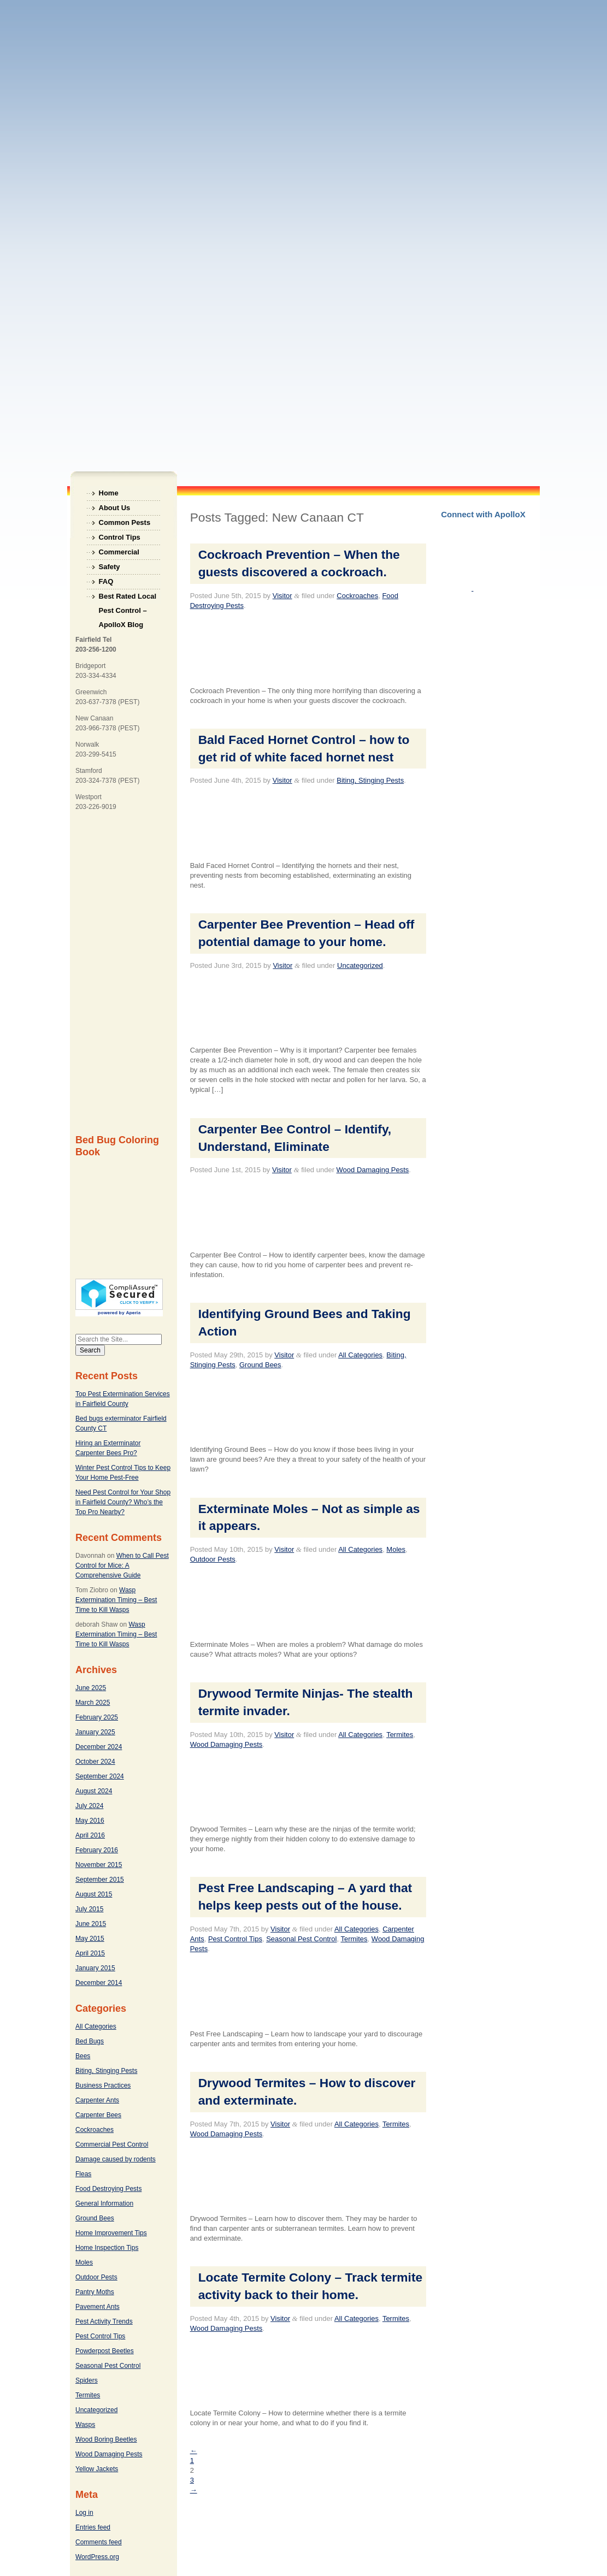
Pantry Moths (94, 2292)
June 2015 (90, 1924)
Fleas (83, 2174)
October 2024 (95, 1761)
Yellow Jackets (96, 2469)
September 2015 (99, 1879)
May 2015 (89, 1938)
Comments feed (98, 2542)
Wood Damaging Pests (109, 2454)
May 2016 (89, 1820)
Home (109, 493)
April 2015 (90, 1953)
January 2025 (95, 1732)
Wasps (85, 2425)
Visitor (282, 596)
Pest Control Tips (100, 2336)
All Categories (95, 2026)
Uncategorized (96, 2410)
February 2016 (96, 1850)
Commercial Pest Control (111, 2144)
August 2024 (93, 1791)
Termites (87, 2395)
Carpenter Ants (97, 2100)
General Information (104, 2203)
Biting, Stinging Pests (106, 2071)
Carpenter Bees (98, 2115)
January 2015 (95, 1968)
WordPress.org (97, 2557)
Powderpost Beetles (104, 2351)
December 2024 (98, 1747)
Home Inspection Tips (106, 2248)
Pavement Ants (97, 2307)
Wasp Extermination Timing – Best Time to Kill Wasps (116, 1600)
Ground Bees (94, 2218)
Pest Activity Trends (104, 2321)
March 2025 (92, 1702)
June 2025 (90, 1688)
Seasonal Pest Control (107, 2366)
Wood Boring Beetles (106, 2439)
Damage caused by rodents (115, 2159)
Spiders (86, 2380)
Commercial (119, 552)
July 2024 (89, 1806)
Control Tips (119, 537)
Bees (82, 2056)
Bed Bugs (89, 2041)
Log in (84, 2512)
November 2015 (98, 1865)
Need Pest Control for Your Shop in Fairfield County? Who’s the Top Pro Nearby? (122, 1502)
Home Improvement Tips (111, 2233)
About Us (115, 508)
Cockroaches (94, 2130)
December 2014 (98, 1983)
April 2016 (90, 1835)
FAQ (106, 581)
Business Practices (103, 2085)
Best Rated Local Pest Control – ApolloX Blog (127, 598)
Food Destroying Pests (108, 2189)
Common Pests (125, 522)
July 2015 (89, 1909)
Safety (109, 567)
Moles (84, 2262)
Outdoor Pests (96, 2277)
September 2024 (99, 1776)
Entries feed (92, 2527)
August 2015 (93, 1894)
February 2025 (96, 1717)
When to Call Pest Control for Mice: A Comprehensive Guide (122, 1565)
